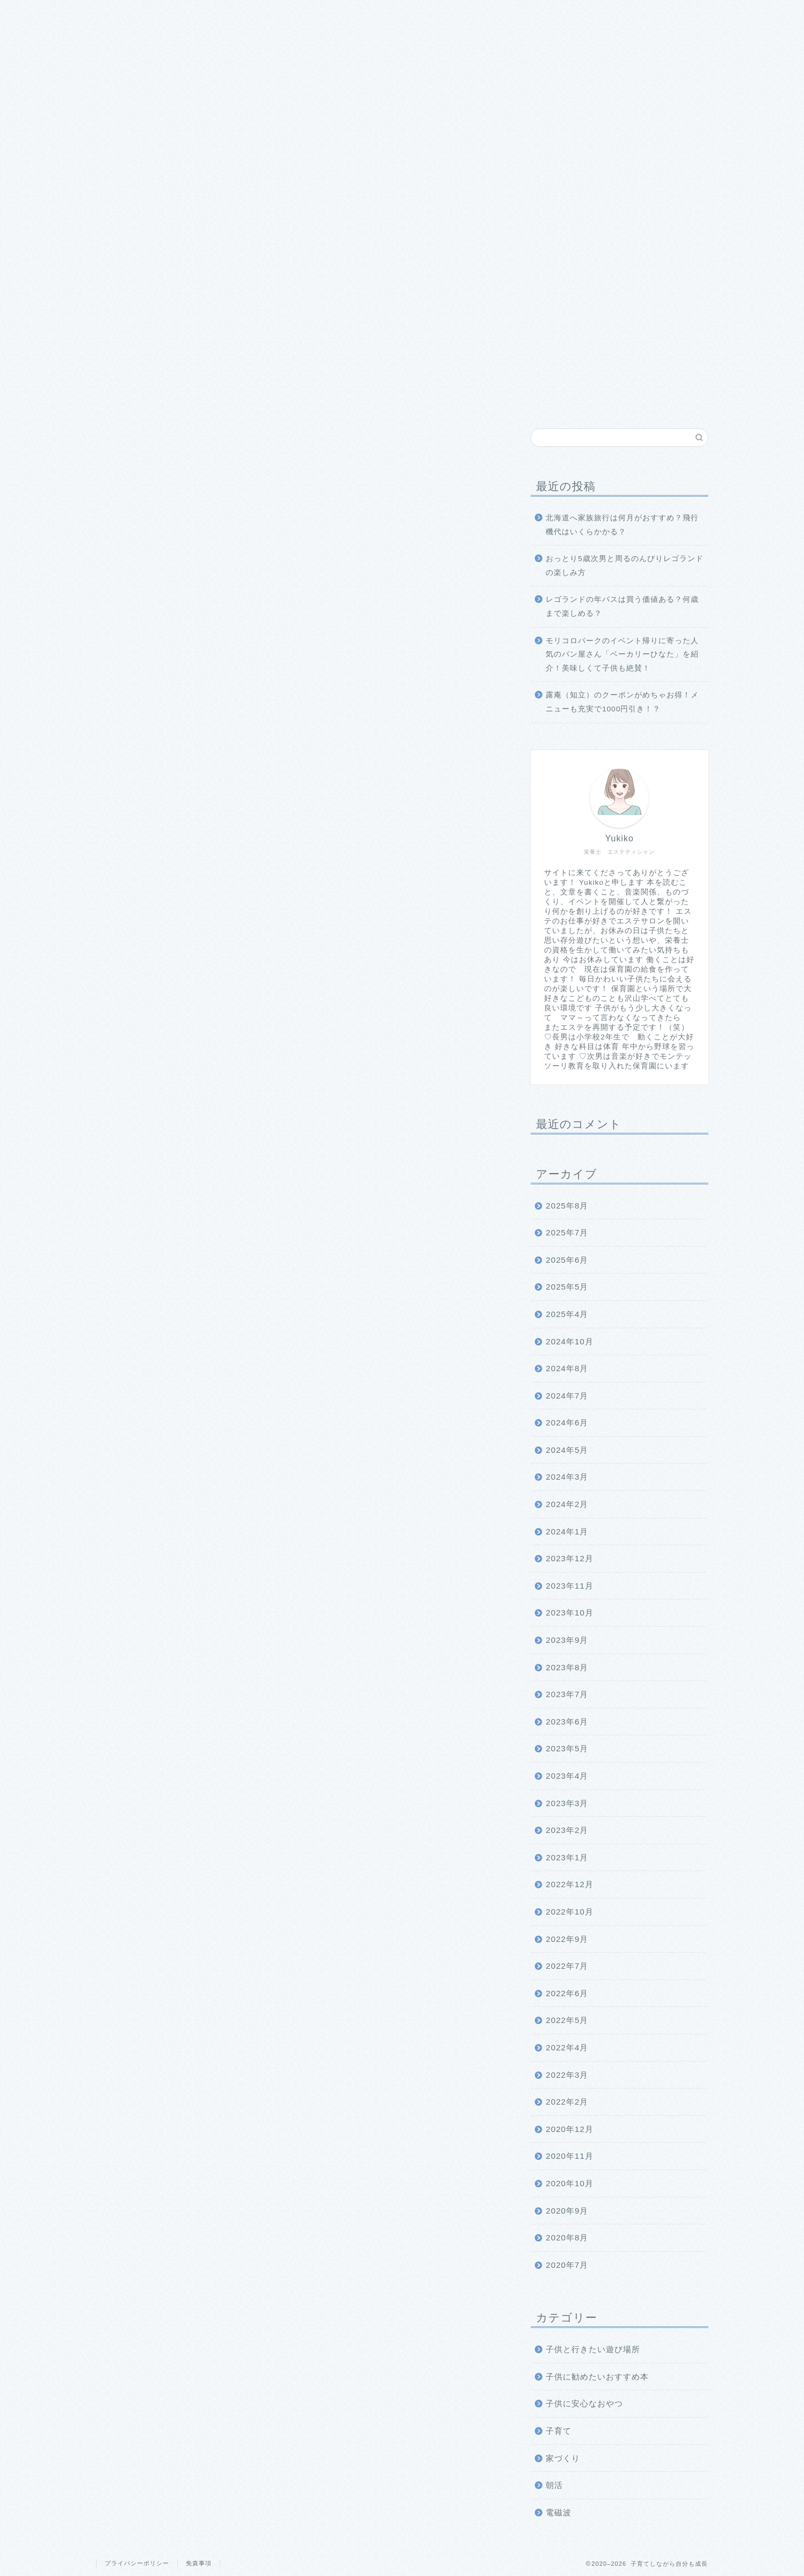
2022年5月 (567, 2020)
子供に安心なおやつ (584, 2403)
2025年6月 (567, 1259)
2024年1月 (567, 1531)
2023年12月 (569, 1558)
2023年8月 (567, 1667)
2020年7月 (567, 2264)
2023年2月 (567, 1830)
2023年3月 (567, 1803)
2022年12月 (569, 1884)
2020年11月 (569, 2155)
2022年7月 (567, 1965)
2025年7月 (567, 1232)
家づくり (563, 2458)
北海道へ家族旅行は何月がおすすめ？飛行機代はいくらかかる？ (622, 525)
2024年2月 (567, 1504)
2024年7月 (567, 1395)
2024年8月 (567, 1368)
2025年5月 (567, 1286)
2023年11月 (569, 1585)
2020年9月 (567, 2210)
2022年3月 (567, 2074)
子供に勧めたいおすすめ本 (597, 2376)
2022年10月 (569, 1911)
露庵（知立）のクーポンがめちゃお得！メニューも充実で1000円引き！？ (622, 702)
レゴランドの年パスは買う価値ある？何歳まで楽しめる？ (622, 606)
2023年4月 (567, 1775)
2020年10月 (569, 2183)
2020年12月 (569, 2129)
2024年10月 (569, 1341)
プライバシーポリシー (137, 2563)
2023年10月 (569, 1612)
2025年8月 (567, 1205)
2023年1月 (567, 1857)
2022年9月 (567, 1939)
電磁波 (558, 2512)
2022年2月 (567, 2101)
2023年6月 (567, 1721)
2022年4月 (567, 2047)
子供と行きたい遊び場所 (593, 2349)
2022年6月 (567, 1993)
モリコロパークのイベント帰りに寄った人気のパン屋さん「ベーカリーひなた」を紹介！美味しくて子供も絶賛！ (622, 654)
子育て (558, 2430)
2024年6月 (567, 1422)
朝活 (554, 2485)
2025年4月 (567, 1314)
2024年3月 (567, 1476)
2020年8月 (567, 2237)
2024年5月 (567, 1449)
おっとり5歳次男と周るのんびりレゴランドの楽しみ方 (625, 566)
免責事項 (199, 2563)
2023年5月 (567, 1748)
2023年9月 (567, 1639)
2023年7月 (567, 1694)
